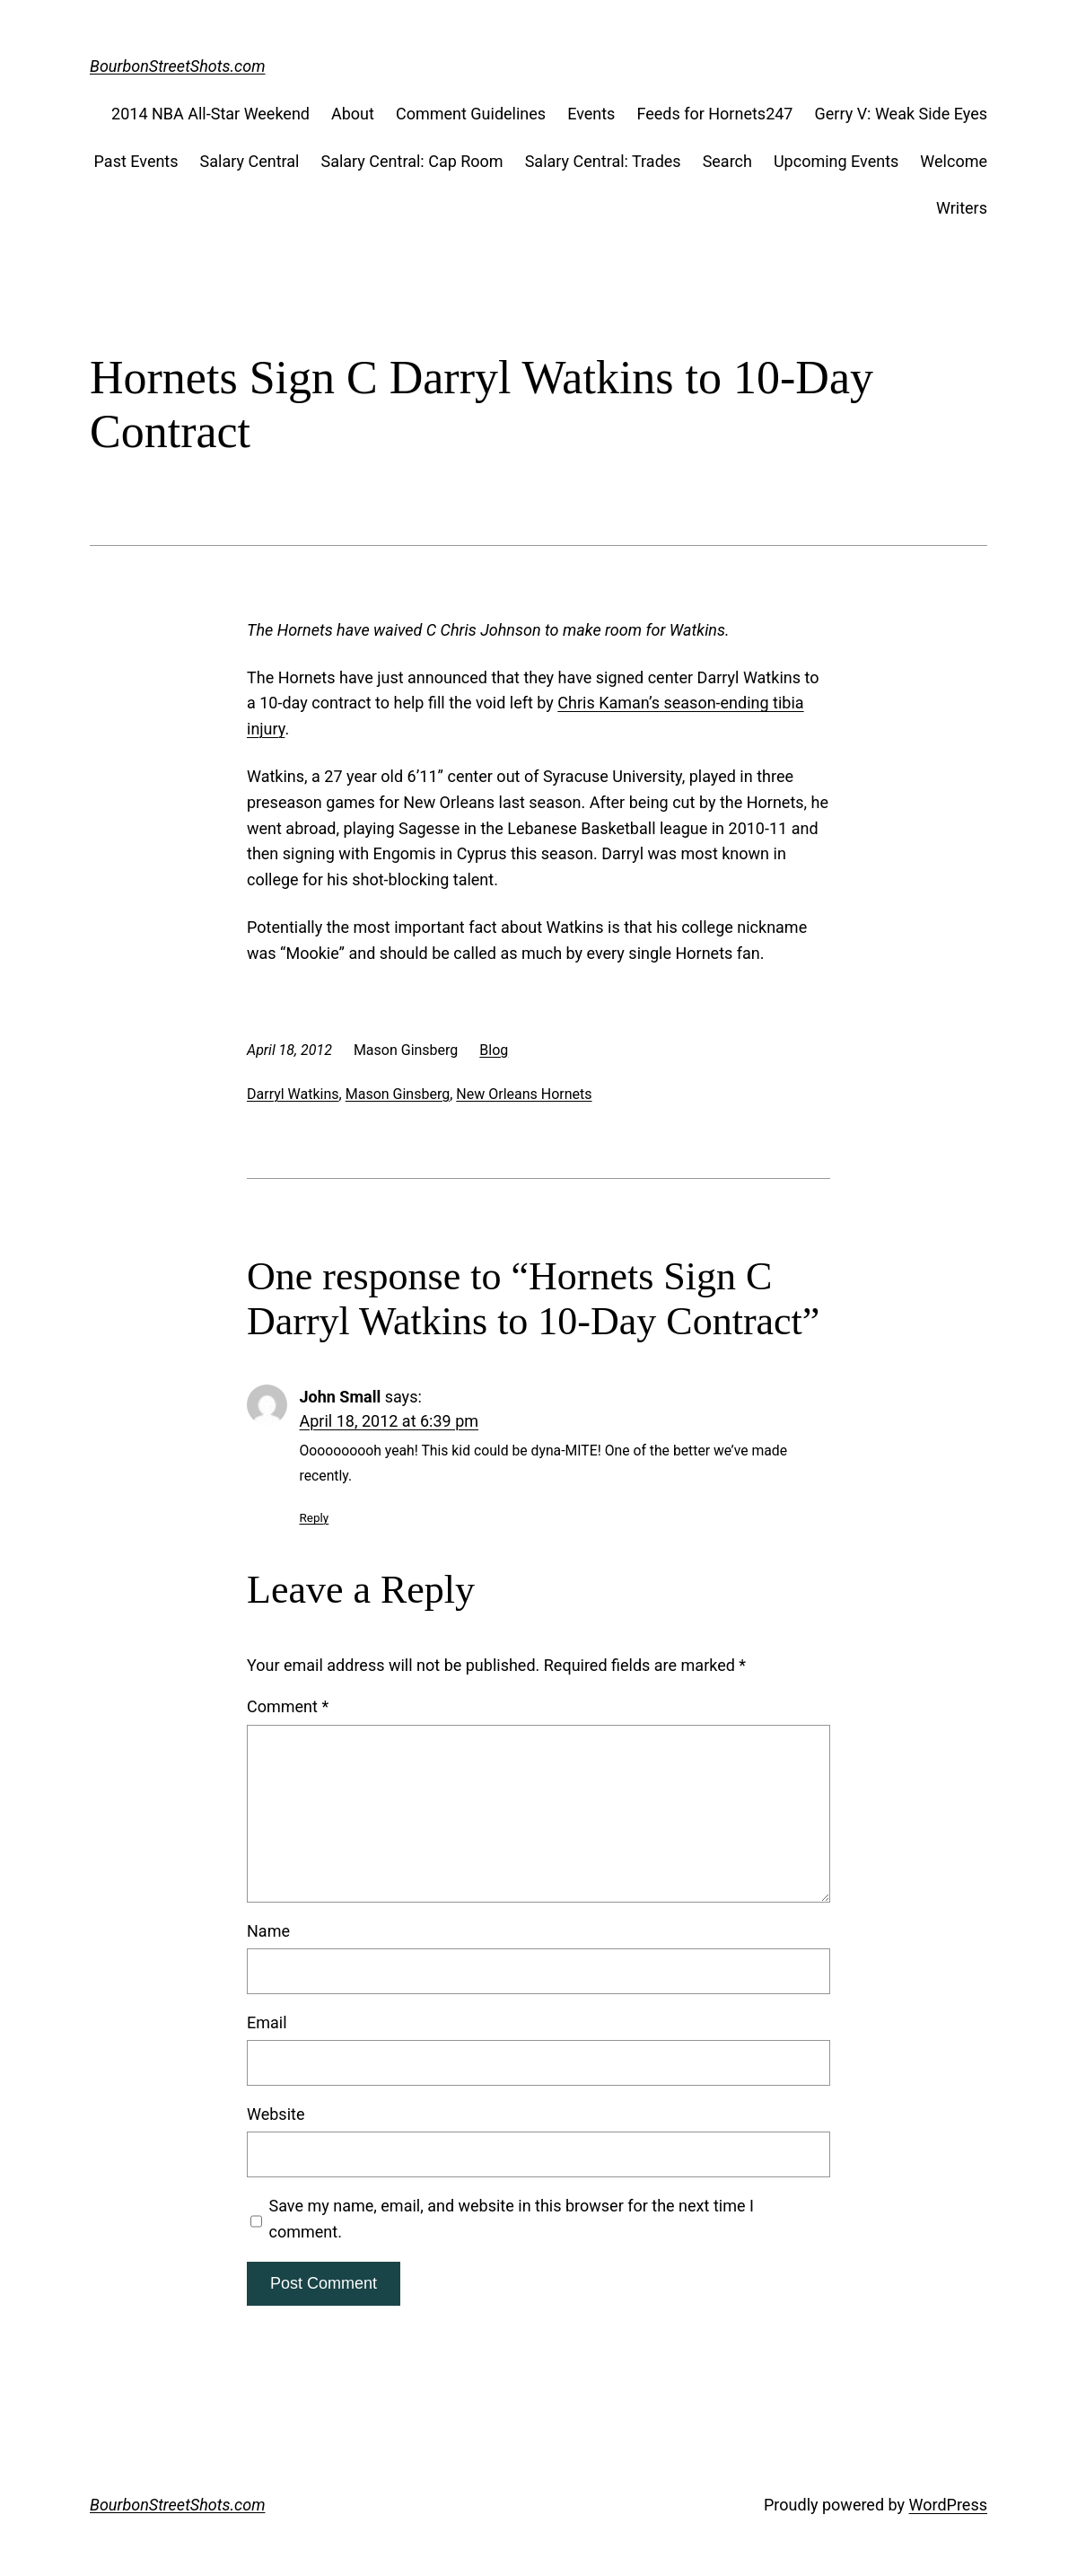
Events (591, 113)
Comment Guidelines (471, 113)
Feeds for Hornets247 (714, 113)
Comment (287, 1706)
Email (267, 2022)
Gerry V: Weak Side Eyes (900, 113)
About (352, 113)
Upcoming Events (836, 161)
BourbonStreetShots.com (178, 66)
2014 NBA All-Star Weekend (210, 113)
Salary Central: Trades (603, 161)
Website (275, 2114)
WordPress (948, 2504)
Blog (493, 1050)
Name (268, 1930)
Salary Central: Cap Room (411, 161)
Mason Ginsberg (398, 1094)
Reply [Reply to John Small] (314, 1517)
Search (727, 161)
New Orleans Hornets (523, 1094)
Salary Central (250, 161)
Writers (961, 207)
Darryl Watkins (293, 1094)
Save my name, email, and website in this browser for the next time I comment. (511, 2218)
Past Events (136, 161)
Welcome (953, 161)
